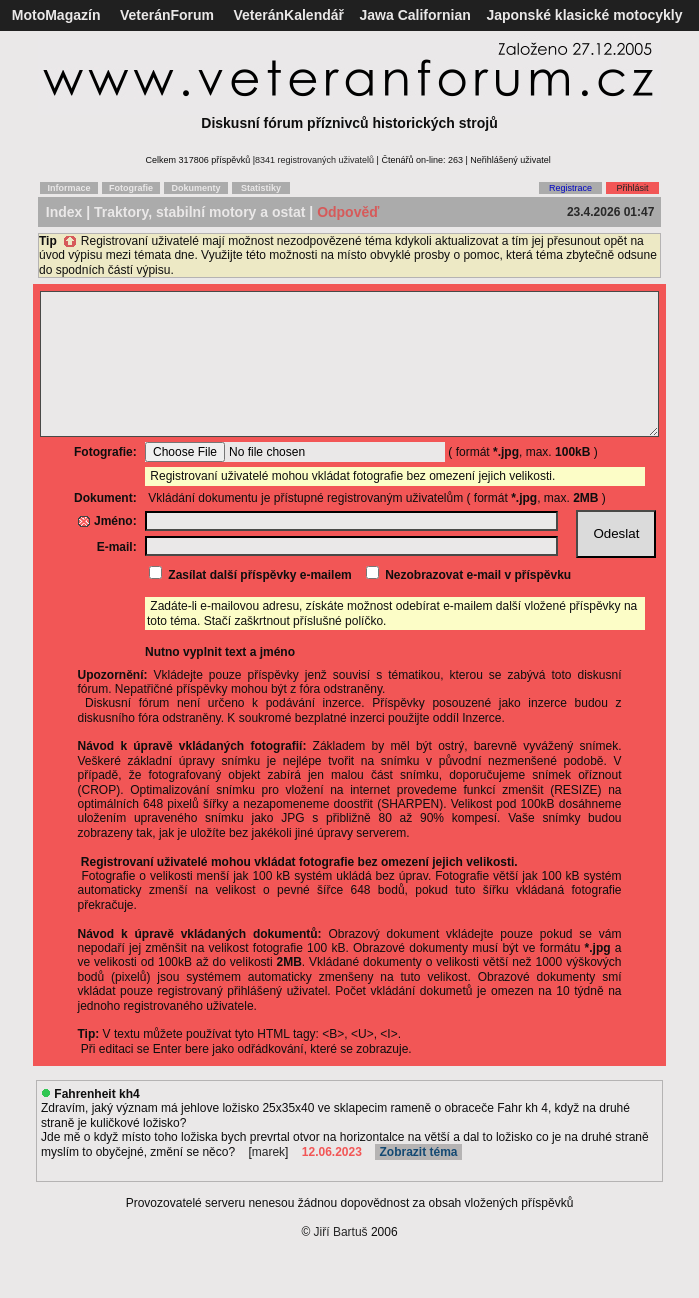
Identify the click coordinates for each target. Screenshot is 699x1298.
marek (268, 1182)
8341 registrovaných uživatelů (314, 160)
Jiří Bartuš (341, 1262)
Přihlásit (632, 188)
